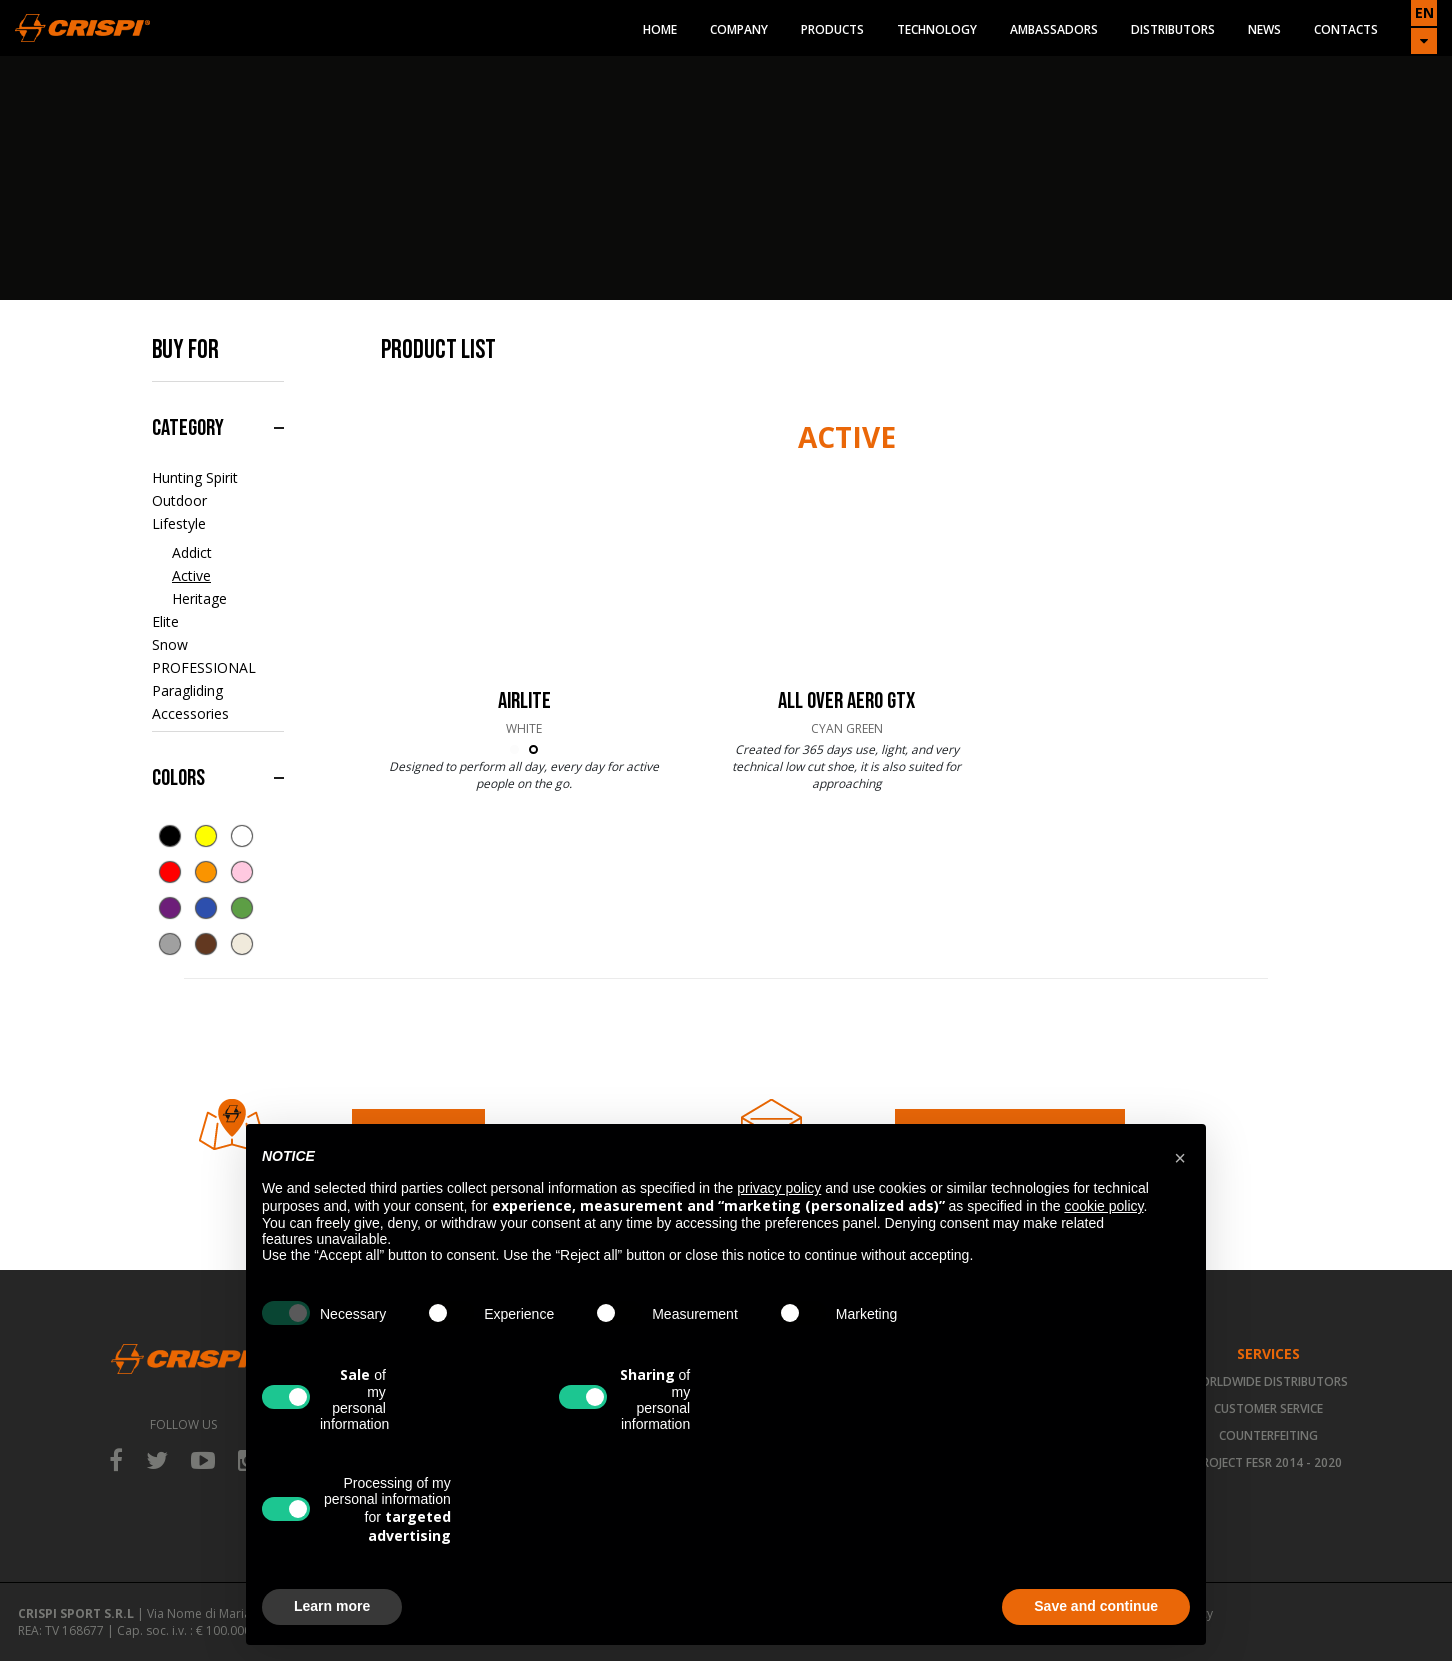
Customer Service (1268, 1408)
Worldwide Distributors (1268, 1381)
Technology (937, 29)
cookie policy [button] (1103, 1206)
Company (739, 29)
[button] (1180, 1156)
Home (660, 29)
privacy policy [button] (779, 1188)
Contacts (1346, 29)
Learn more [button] (332, 1606)
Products (832, 29)
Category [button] (188, 428)
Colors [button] (178, 778)
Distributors (1173, 29)
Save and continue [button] (1096, 1606)
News (1264, 29)
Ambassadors (1054, 29)
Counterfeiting (1268, 1435)
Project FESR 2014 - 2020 (1268, 1462)
